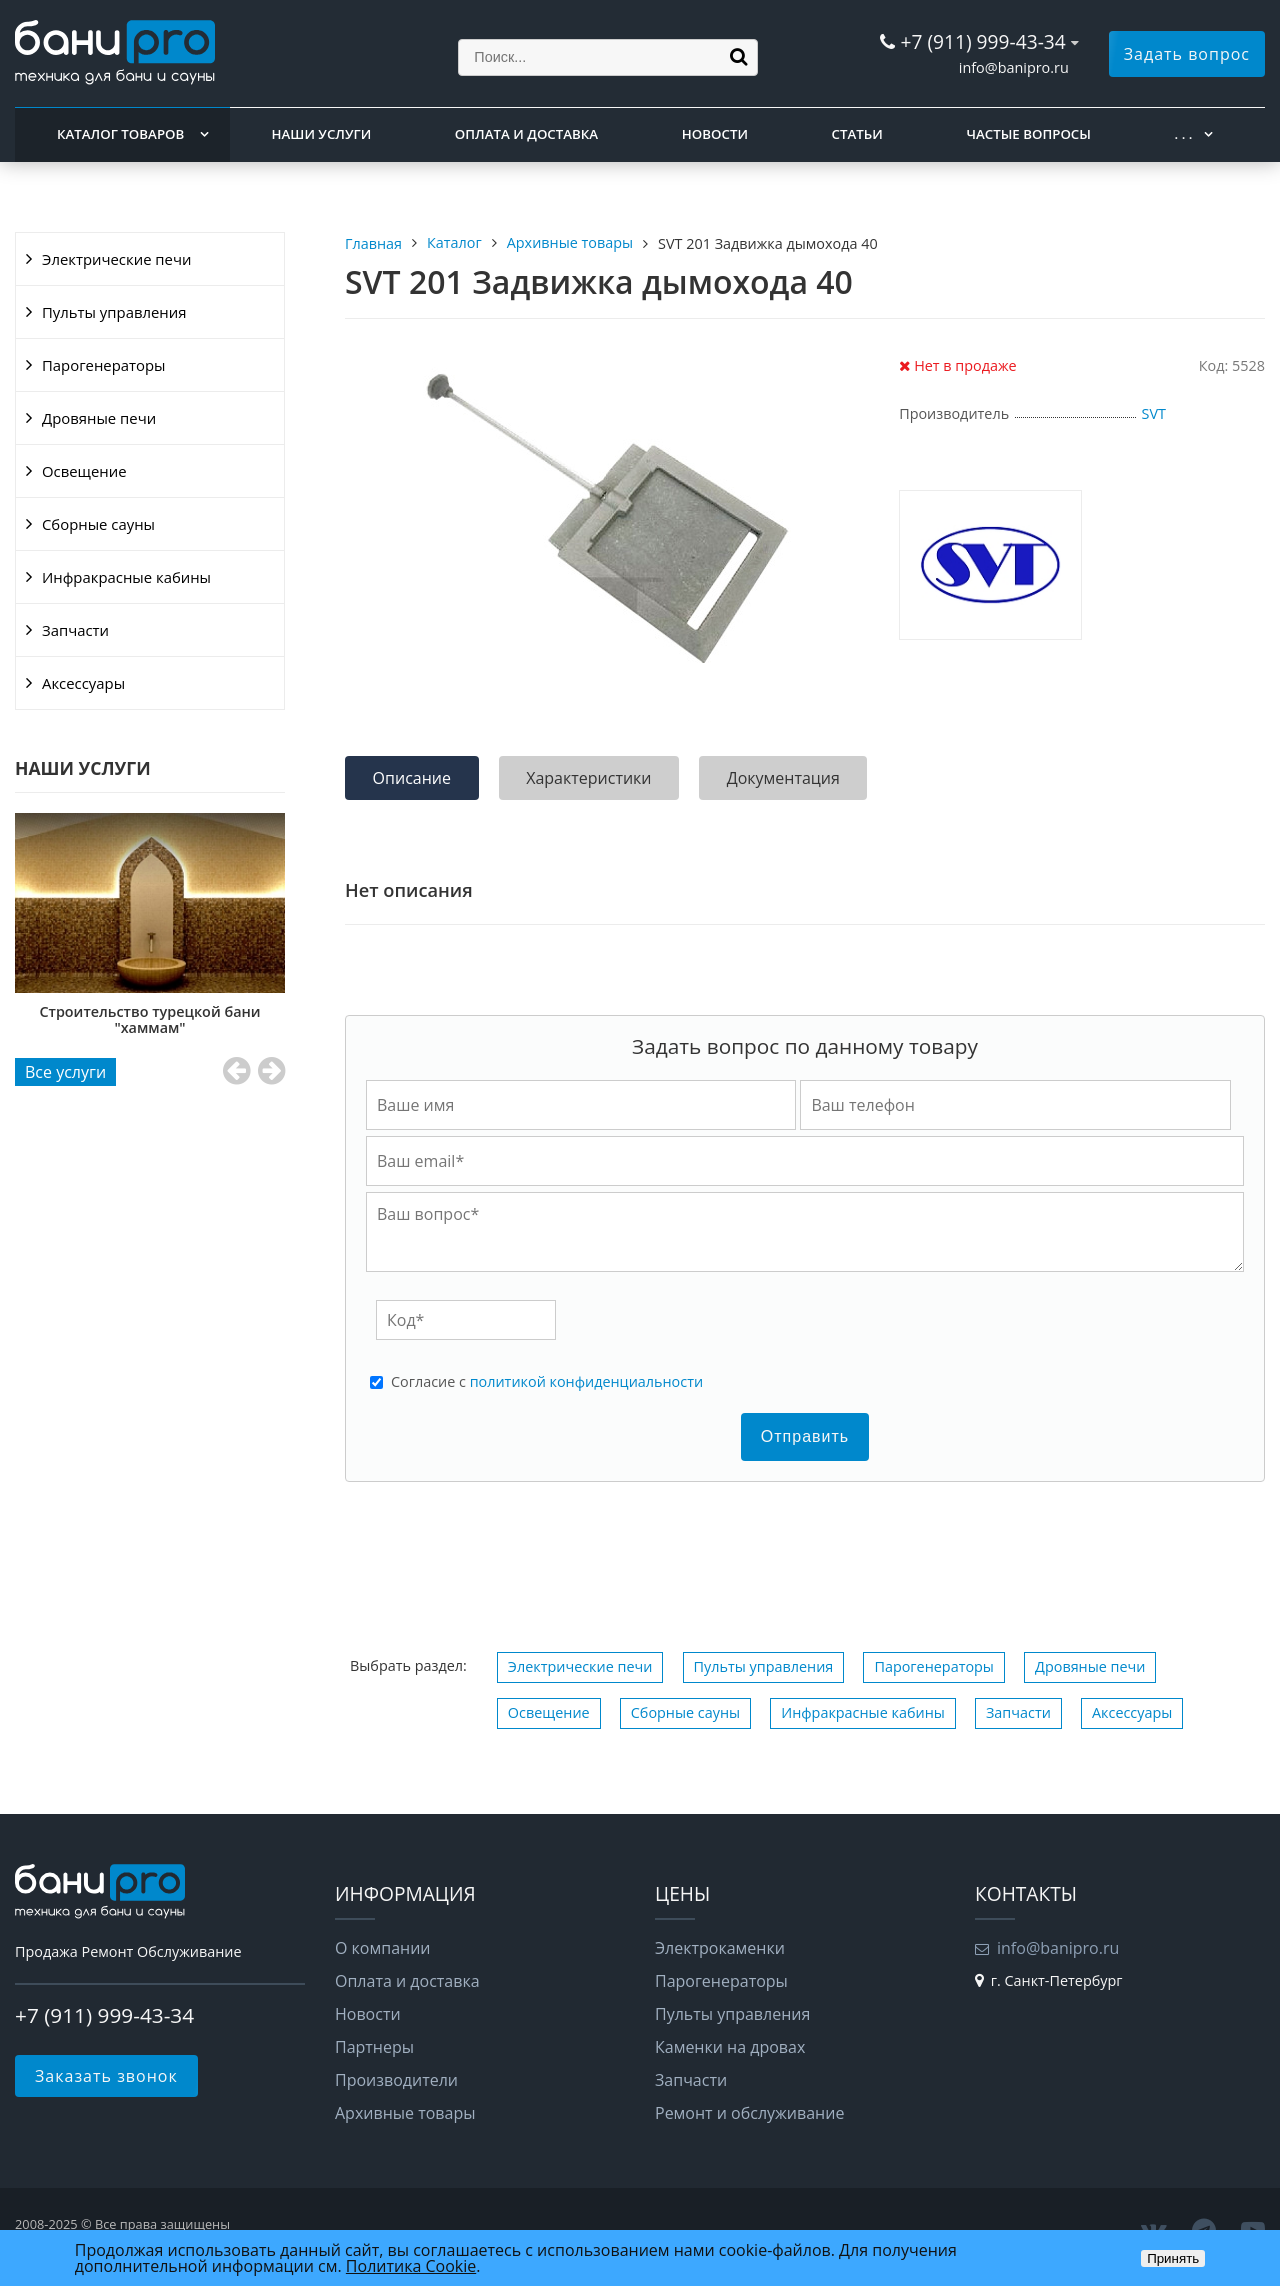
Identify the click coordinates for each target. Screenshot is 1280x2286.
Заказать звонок (106, 2076)
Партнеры (374, 2047)
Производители (396, 2080)
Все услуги (65, 1072)
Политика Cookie (411, 2266)
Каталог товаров (120, 134)
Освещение (84, 471)
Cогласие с (547, 1382)
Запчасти (75, 630)
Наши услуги (322, 134)
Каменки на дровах (730, 2047)
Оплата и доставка (526, 134)
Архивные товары (405, 2113)
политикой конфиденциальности (586, 1381)
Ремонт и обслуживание (749, 2113)
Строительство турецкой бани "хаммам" (150, 1019)
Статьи (857, 134)
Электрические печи (116, 259)
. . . (1184, 134)
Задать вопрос (1187, 54)
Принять (1173, 2258)
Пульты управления (114, 312)
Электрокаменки (720, 1948)
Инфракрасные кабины (126, 577)
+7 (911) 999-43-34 (982, 41)
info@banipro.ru (1014, 67)
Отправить (805, 1436)
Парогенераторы (104, 365)
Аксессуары (83, 683)
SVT (1154, 413)
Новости (715, 134)
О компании (383, 1948)
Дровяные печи (99, 418)
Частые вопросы (1028, 134)
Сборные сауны (98, 524)
